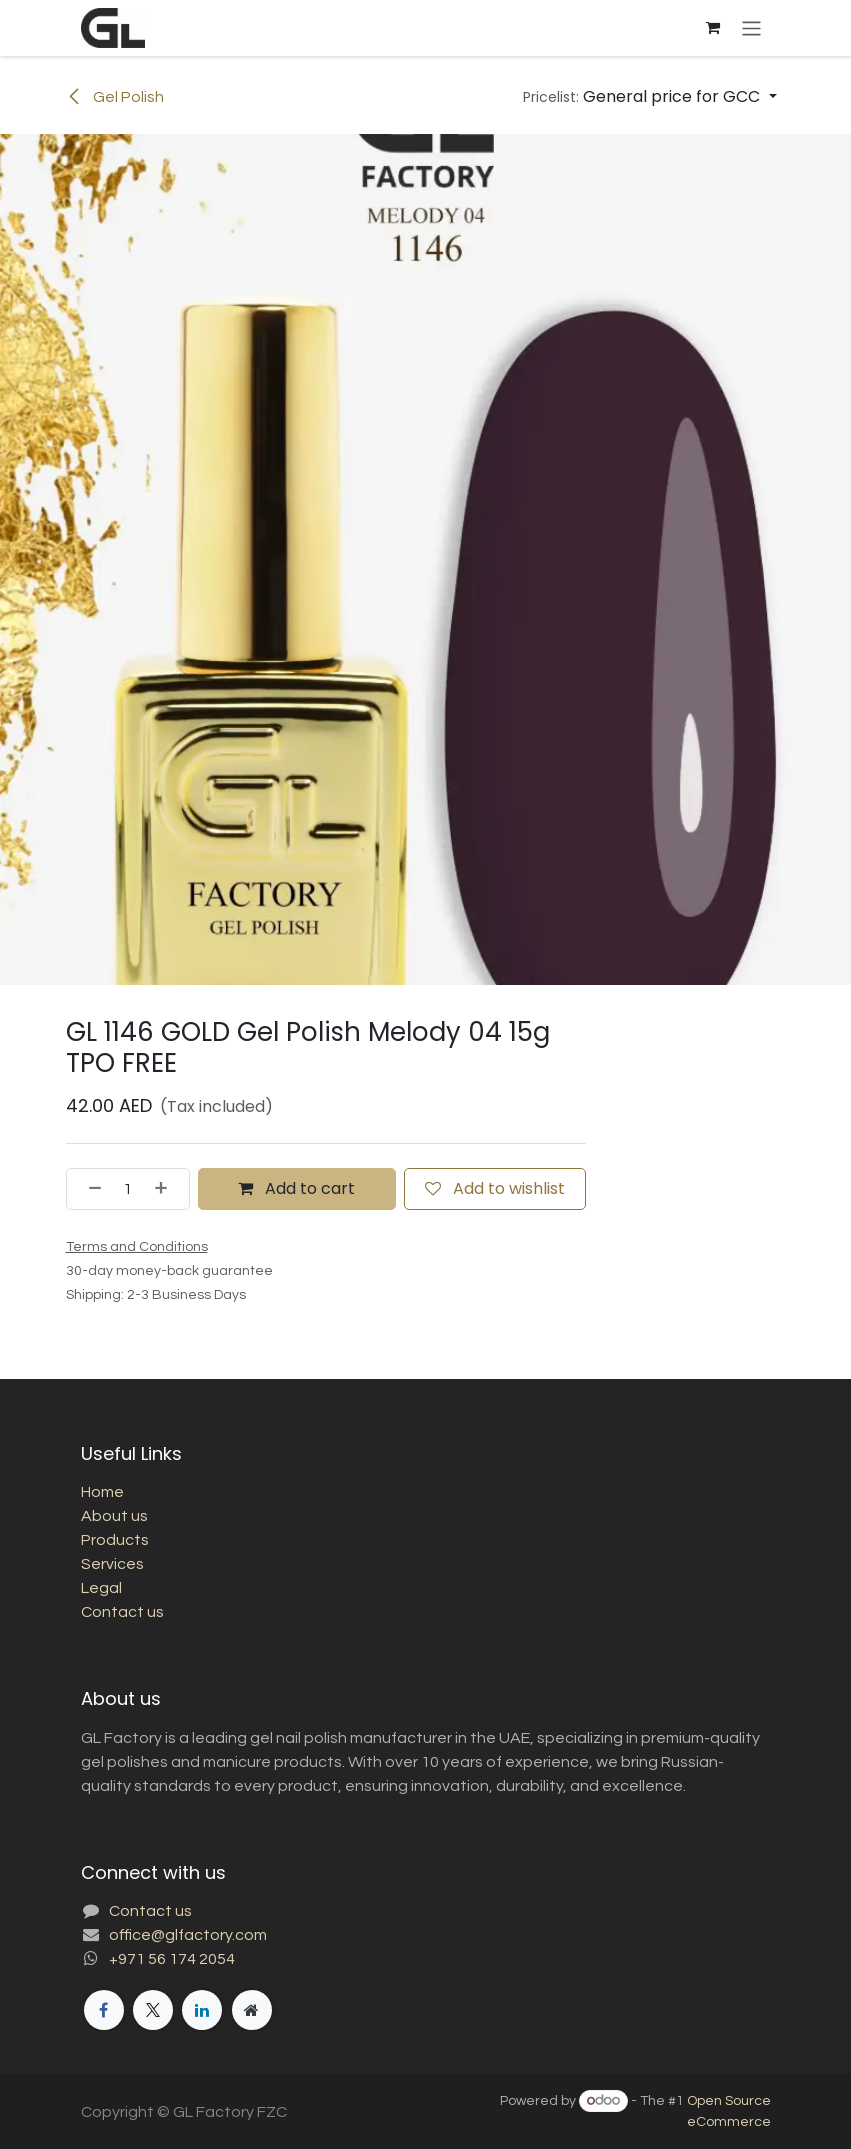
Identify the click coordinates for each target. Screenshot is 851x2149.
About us (114, 1516)
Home (102, 1492)
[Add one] (167, 1189)
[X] (153, 2010)
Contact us (122, 1612)
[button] (649, 97)
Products (115, 1540)
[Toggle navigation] (751, 27)
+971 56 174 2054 (172, 1959)
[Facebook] (104, 2010)
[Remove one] (89, 1189)
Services (112, 1564)
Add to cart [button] (296, 1188)
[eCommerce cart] (712, 28)
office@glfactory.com (188, 1935)
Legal (101, 1588)
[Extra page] (252, 2010)
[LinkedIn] (202, 2010)
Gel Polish (115, 97)
